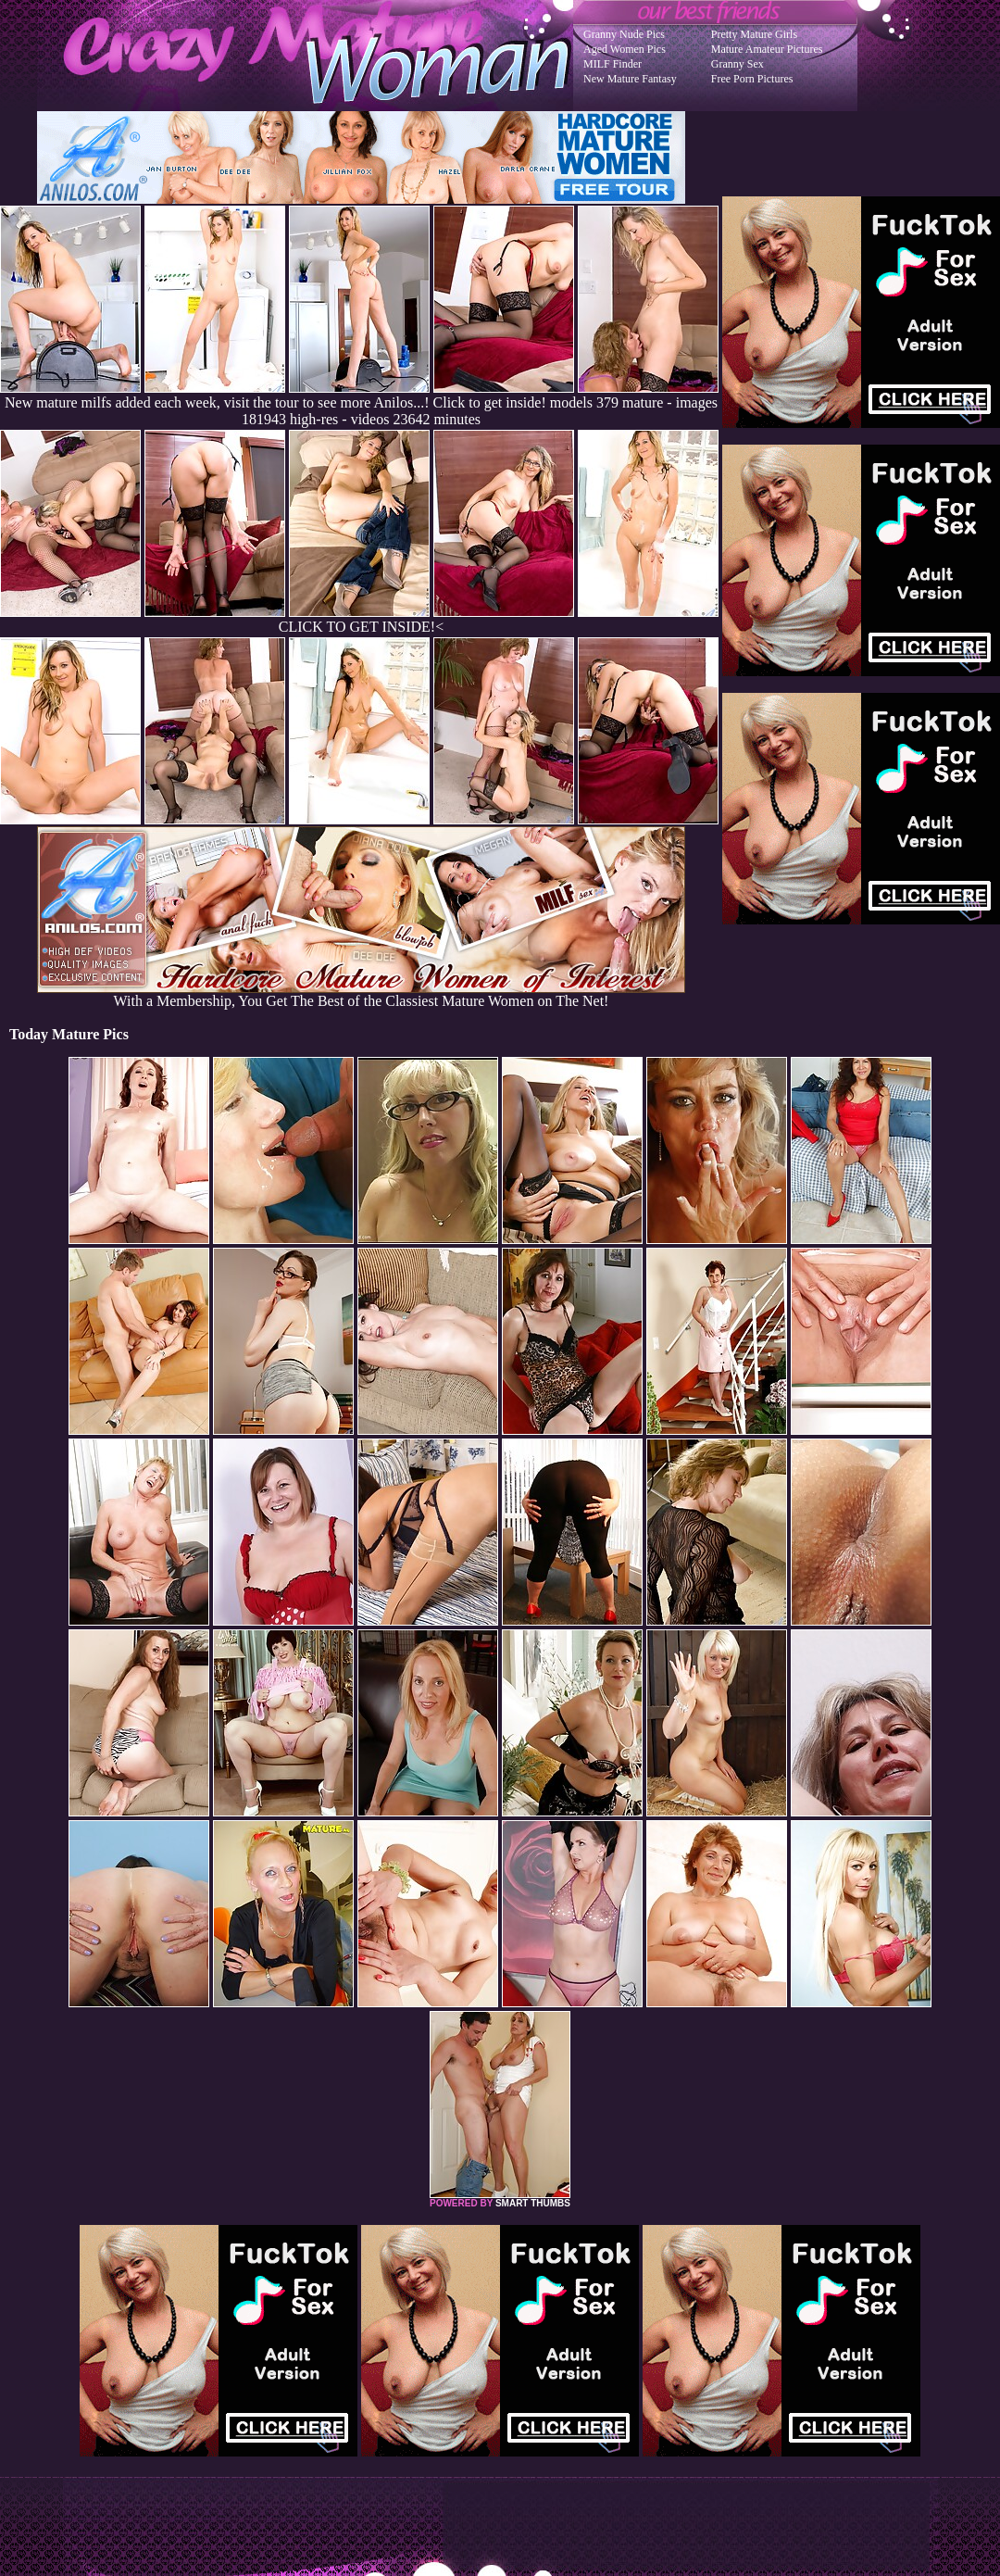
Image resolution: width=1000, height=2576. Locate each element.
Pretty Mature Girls (754, 34)
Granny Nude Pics (624, 34)
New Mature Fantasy (630, 78)
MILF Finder (612, 63)
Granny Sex (737, 63)
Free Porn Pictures (752, 78)
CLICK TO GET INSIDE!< (361, 627)
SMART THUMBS (532, 2203)
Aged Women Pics (624, 49)
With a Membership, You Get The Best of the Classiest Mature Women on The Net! (361, 994)
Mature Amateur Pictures (767, 49)
